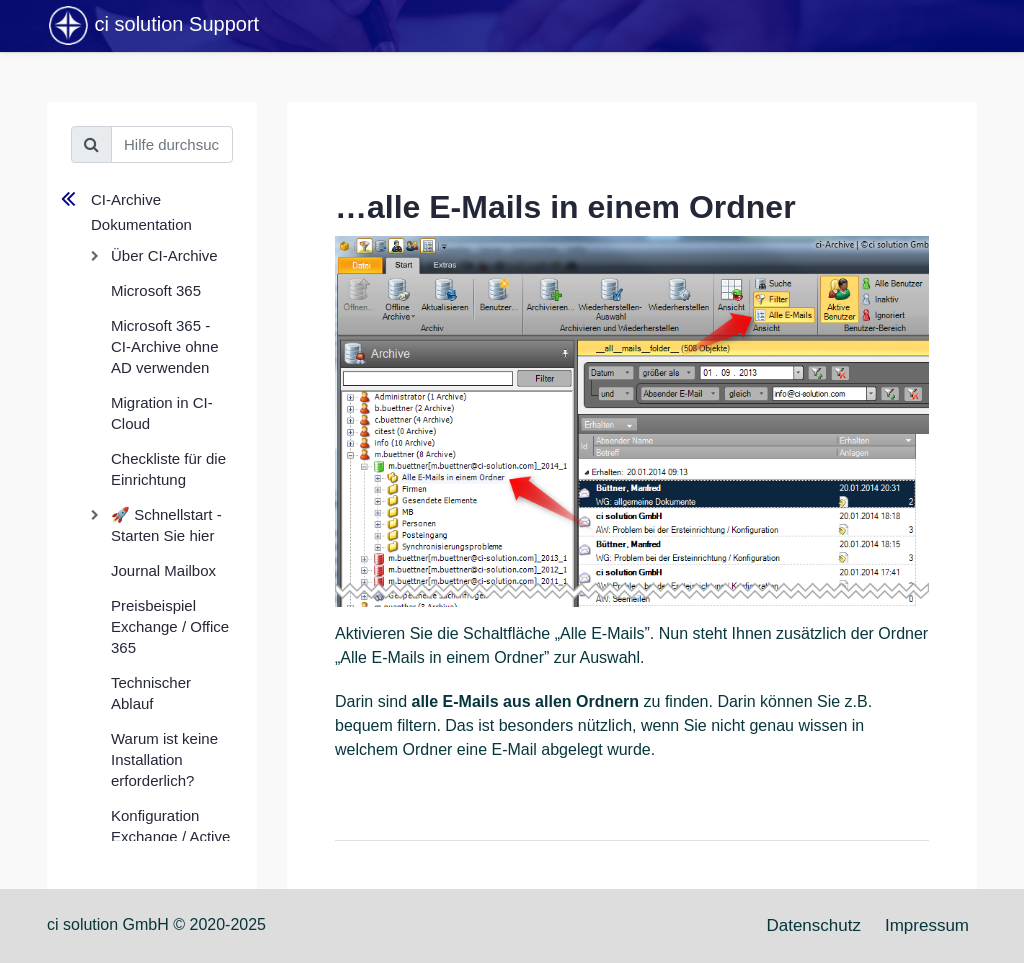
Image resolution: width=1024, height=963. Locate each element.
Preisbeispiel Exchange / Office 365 (170, 626)
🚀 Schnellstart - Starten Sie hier (166, 525)
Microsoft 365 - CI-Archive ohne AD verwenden (165, 346)
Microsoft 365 (156, 290)
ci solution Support (153, 26)
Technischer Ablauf (151, 693)
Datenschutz (813, 925)
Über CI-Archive (164, 255)
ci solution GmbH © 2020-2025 (156, 924)
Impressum (927, 925)
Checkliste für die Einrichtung (168, 469)
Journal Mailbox (163, 570)
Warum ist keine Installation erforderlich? (164, 759)
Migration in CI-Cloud (162, 413)
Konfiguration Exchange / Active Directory (170, 836)
